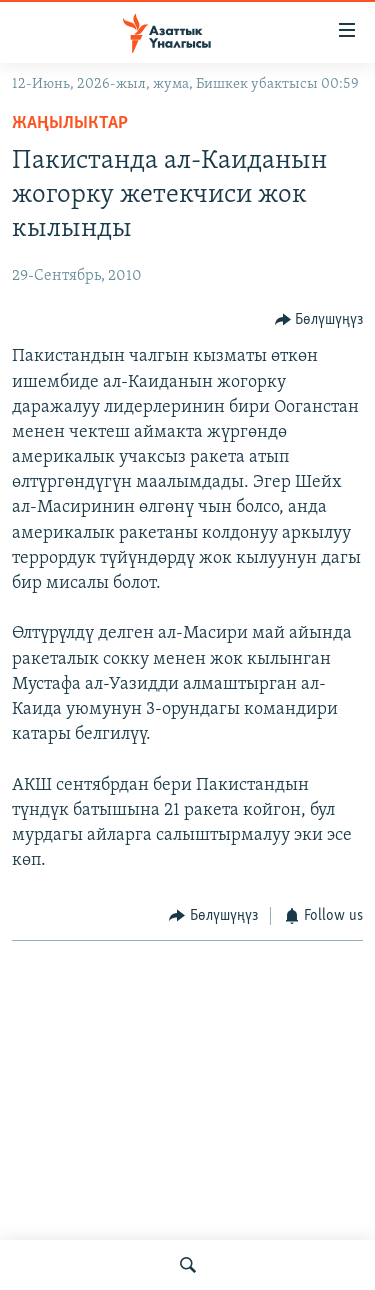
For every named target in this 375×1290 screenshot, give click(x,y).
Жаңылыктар (70, 123)
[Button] (319, 319)
